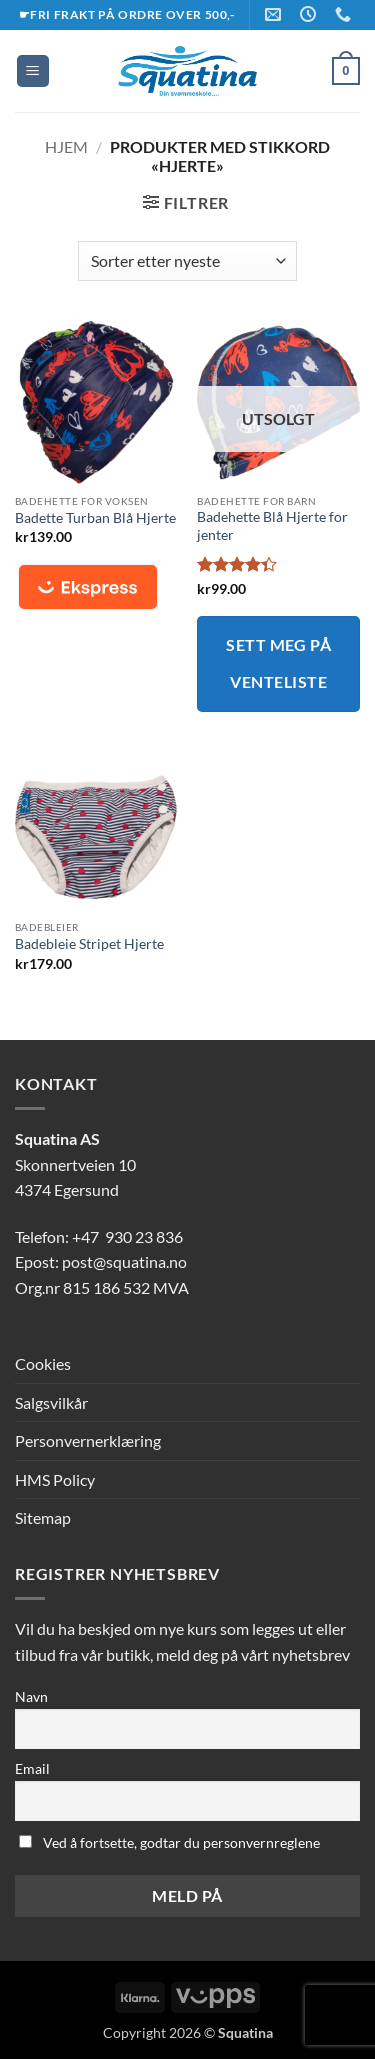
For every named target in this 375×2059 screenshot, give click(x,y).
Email (32, 1768)
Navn (31, 1696)
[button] (33, 71)
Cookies (43, 1363)
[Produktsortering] (187, 261)
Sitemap (43, 1517)
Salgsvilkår (51, 1402)
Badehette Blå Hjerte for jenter (272, 526)
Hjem (66, 146)
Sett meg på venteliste (278, 663)
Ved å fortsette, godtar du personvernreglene (169, 1842)
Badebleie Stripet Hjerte (89, 944)
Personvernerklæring (88, 1440)
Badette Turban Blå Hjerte (95, 518)
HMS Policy (55, 1479)
